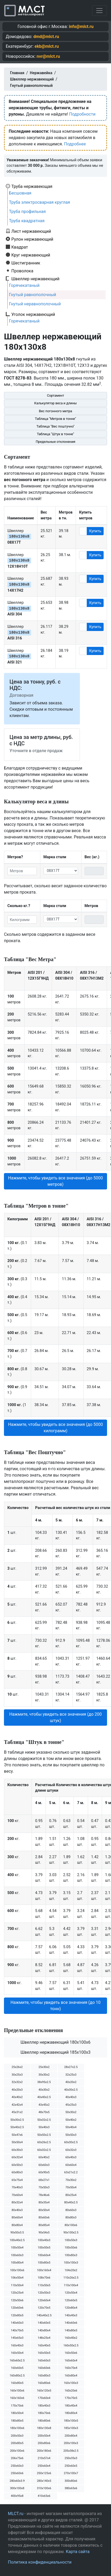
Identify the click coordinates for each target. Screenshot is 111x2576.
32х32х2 (17, 2082)
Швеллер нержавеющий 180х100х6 (55, 2042)
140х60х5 (44, 2322)
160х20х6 (71, 2390)
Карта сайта (78, 2551)
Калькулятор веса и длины (55, 403)
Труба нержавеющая (31, 186)
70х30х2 (70, 2180)
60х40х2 (44, 2157)
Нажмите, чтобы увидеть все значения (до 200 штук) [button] (55, 1717)
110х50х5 (44, 2285)
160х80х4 (71, 2375)
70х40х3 (17, 2187)
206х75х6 (17, 2458)
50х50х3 (70, 2135)
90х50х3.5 (17, 2232)
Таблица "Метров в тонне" (55, 419)
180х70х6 (44, 2413)
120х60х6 (17, 2307)
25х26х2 (17, 2067)
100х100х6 (17, 2270)
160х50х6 (71, 2353)
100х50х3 (71, 2240)
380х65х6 (71, 2488)
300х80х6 (71, 2481)
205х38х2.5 (70, 2450)
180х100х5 (71, 2420)
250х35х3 (71, 2458)
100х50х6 (71, 2247)
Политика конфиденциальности (39, 2562)
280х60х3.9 (17, 2481)
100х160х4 (44, 2270)
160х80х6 (44, 2383)
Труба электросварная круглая (39, 202)
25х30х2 (44, 2067)
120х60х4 (44, 2300)
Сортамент (55, 395)
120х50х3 (44, 2292)
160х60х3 (44, 2360)
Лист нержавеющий (31, 231)
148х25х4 (44, 2338)
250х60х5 (71, 2466)
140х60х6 (71, 2322)
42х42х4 (17, 2105)
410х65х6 (44, 2496)
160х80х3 (44, 2375)
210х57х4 (44, 2458)
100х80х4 (17, 2262)
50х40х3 (44, 2127)
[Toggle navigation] (99, 10)
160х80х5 (17, 2383)
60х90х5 (44, 2172)
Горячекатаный (24, 285)
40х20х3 (17, 2089)
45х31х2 (17, 2112)
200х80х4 (71, 2435)
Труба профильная (27, 211)
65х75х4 (17, 2180)
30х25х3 (17, 2074)
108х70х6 (44, 2277)
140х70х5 (17, 2330)
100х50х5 (44, 2247)
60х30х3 (17, 2150)
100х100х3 (71, 2262)
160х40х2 (71, 2338)
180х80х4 (71, 2413)
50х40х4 (70, 2127)
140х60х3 (17, 2322)
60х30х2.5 (71, 2142)
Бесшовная (20, 193)
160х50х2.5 (70, 2345)
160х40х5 (44, 2345)
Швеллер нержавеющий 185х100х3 (55, 2052)
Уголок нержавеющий (33, 314)
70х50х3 (44, 2187)
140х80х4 (44, 2330)
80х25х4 (70, 2195)
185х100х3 (71, 2428)
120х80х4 (71, 2307)
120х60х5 (71, 2300)
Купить (95, 531)
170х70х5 (71, 2398)
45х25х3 (70, 2105)
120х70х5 (44, 2307)
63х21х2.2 (71, 2172)
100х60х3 (17, 2255)
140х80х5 (71, 2330)
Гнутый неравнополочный (35, 303)
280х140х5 (44, 2481)
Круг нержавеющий (30, 255)
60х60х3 (44, 2165)
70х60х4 (17, 2195)
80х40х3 (17, 2210)
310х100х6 (44, 2488)
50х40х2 (70, 2120)
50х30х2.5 (17, 2120)
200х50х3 (17, 2435)
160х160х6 (17, 2398)
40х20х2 (70, 2082)
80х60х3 (70, 2210)
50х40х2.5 (17, 2127)
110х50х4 (17, 2285)
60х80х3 (17, 2172)
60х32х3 (70, 2150)
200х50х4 (44, 2435)
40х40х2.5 (44, 2097)
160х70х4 (71, 2368)
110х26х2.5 (70, 2277)
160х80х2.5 (17, 2375)
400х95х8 (17, 2496)
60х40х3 (70, 2157)
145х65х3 (17, 2338)
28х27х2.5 (71, 2067)
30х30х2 (44, 2074)
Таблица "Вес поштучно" (55, 426)
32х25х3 (70, 2074)
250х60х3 (17, 2466)
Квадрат (19, 247)
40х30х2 (44, 2089)
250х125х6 (44, 2473)
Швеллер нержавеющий (35, 278)
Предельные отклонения (55, 442)
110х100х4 (71, 2285)
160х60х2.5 (17, 2360)
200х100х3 (71, 2443)
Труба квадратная (27, 220)
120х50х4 (71, 2292)
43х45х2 (44, 2105)
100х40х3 (44, 2240)
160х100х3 (71, 2383)
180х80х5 (17, 2420)
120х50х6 (17, 2300)
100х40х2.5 (17, 2240)
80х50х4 (44, 2210)
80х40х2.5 (71, 2202)
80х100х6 (71, 2225)
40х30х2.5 (71, 2089)
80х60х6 (44, 2217)
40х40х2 (17, 2097)
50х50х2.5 (44, 2135)
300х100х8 (17, 2488)
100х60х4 (44, 2255)
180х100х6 (17, 2428)
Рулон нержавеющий (32, 239)
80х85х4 (44, 2225)
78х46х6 (44, 2195)
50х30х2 (70, 2112)
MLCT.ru (15, 2513)
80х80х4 (17, 2225)
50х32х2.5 (44, 2120)
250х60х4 (44, 2466)
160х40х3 (17, 2345)
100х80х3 (71, 2255)
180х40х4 (71, 2405)
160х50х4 (17, 2353)
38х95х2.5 (44, 2082)
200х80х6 (44, 2443)
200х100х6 (17, 2450)
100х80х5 (44, 2262)
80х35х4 (44, 2202)
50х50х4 (17, 2142)
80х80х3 (70, 2217)
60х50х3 (17, 2165)
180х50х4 (17, 2413)
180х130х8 (44, 2428)
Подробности (82, 114)
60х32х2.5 (44, 2150)
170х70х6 (17, 2405)
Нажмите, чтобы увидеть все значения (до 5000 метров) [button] (55, 1181)
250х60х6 (17, 2473)
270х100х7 (71, 2473)
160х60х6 (44, 2368)
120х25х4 (17, 2292)
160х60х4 (71, 2360)
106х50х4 (17, 2277)
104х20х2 (71, 2270)
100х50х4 (17, 2247)
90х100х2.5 (70, 2232)
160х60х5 (17, 2368)
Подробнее (75, 143)
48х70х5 (44, 2112)
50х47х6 (17, 2135)
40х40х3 (70, 2097)
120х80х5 (17, 2315)
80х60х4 (17, 2217)
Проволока (22, 270)
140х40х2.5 (43, 2315)
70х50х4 (70, 2187)
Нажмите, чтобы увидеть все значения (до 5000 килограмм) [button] (55, 1427)
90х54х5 (44, 2232)
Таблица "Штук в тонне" (55, 434)
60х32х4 (17, 2157)
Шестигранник (25, 262)
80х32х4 (17, 2202)
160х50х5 (44, 2353)
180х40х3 (44, 2405)
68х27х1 (44, 2180)
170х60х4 (44, 2398)
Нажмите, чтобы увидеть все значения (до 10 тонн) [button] (56, 2005)
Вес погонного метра (55, 411)
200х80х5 (17, 2443)
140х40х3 (71, 2315)
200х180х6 (44, 2450)
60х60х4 (70, 2165)
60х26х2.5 (44, 2142)
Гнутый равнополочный (32, 294)
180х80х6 (44, 2420)
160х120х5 (44, 2390)
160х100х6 (17, 2390)
